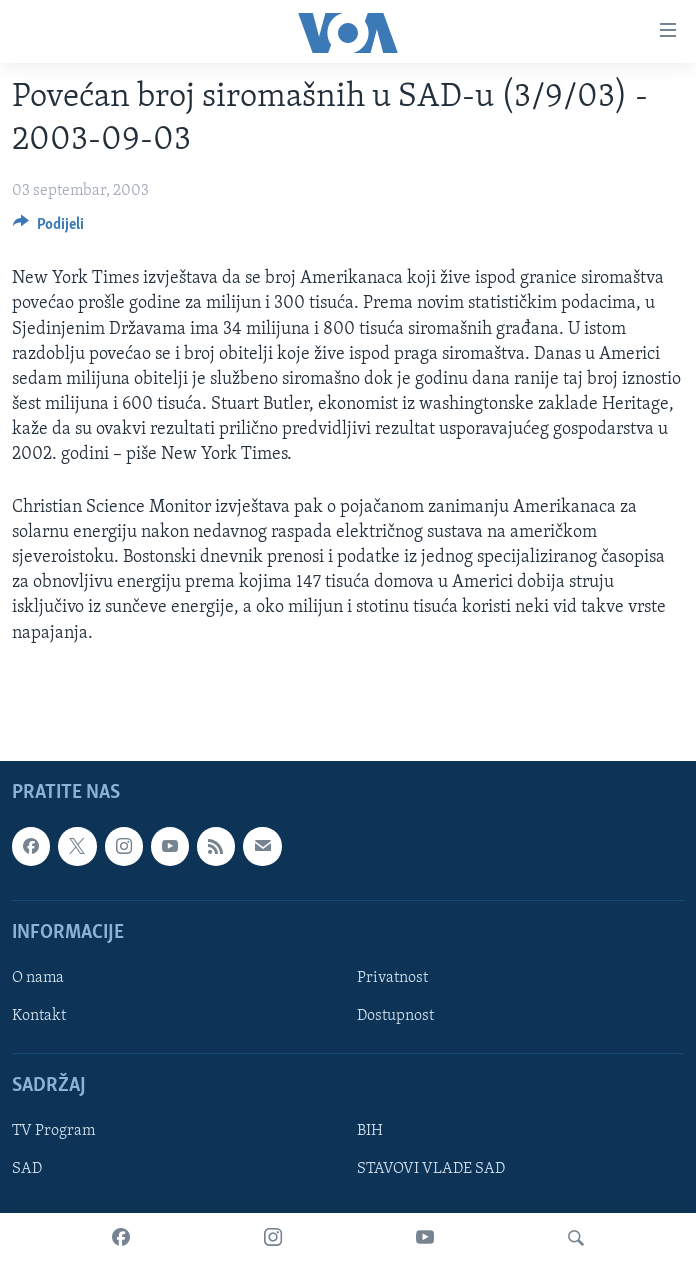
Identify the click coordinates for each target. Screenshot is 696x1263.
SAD (27, 1169)
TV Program (53, 1131)
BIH (370, 1131)
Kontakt (39, 1016)
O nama (38, 978)
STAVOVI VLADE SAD (431, 1169)
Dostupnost (395, 1016)
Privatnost (392, 978)
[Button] (48, 229)
